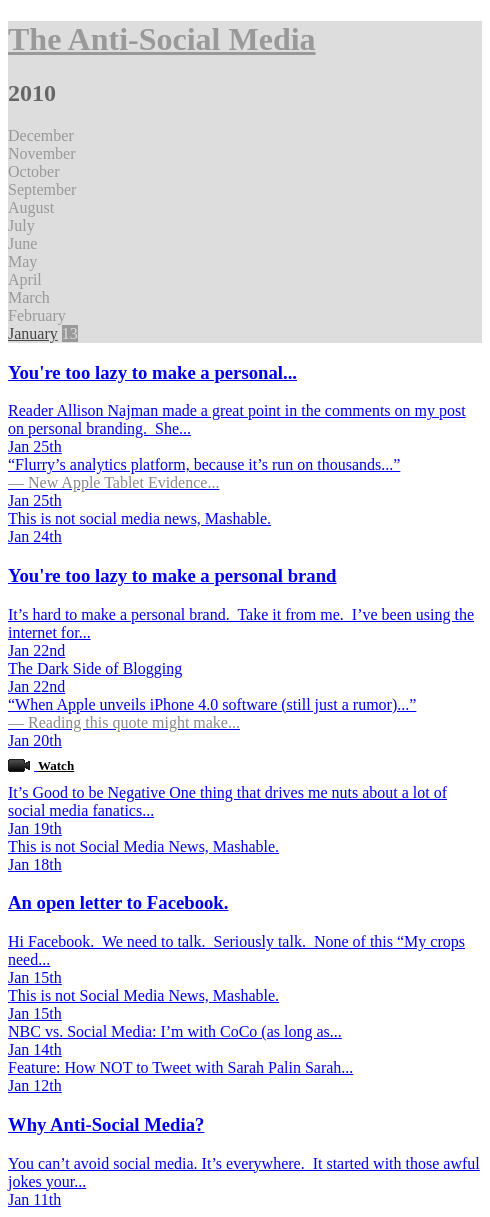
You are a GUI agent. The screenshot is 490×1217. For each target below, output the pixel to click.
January (33, 333)
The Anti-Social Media (162, 39)
